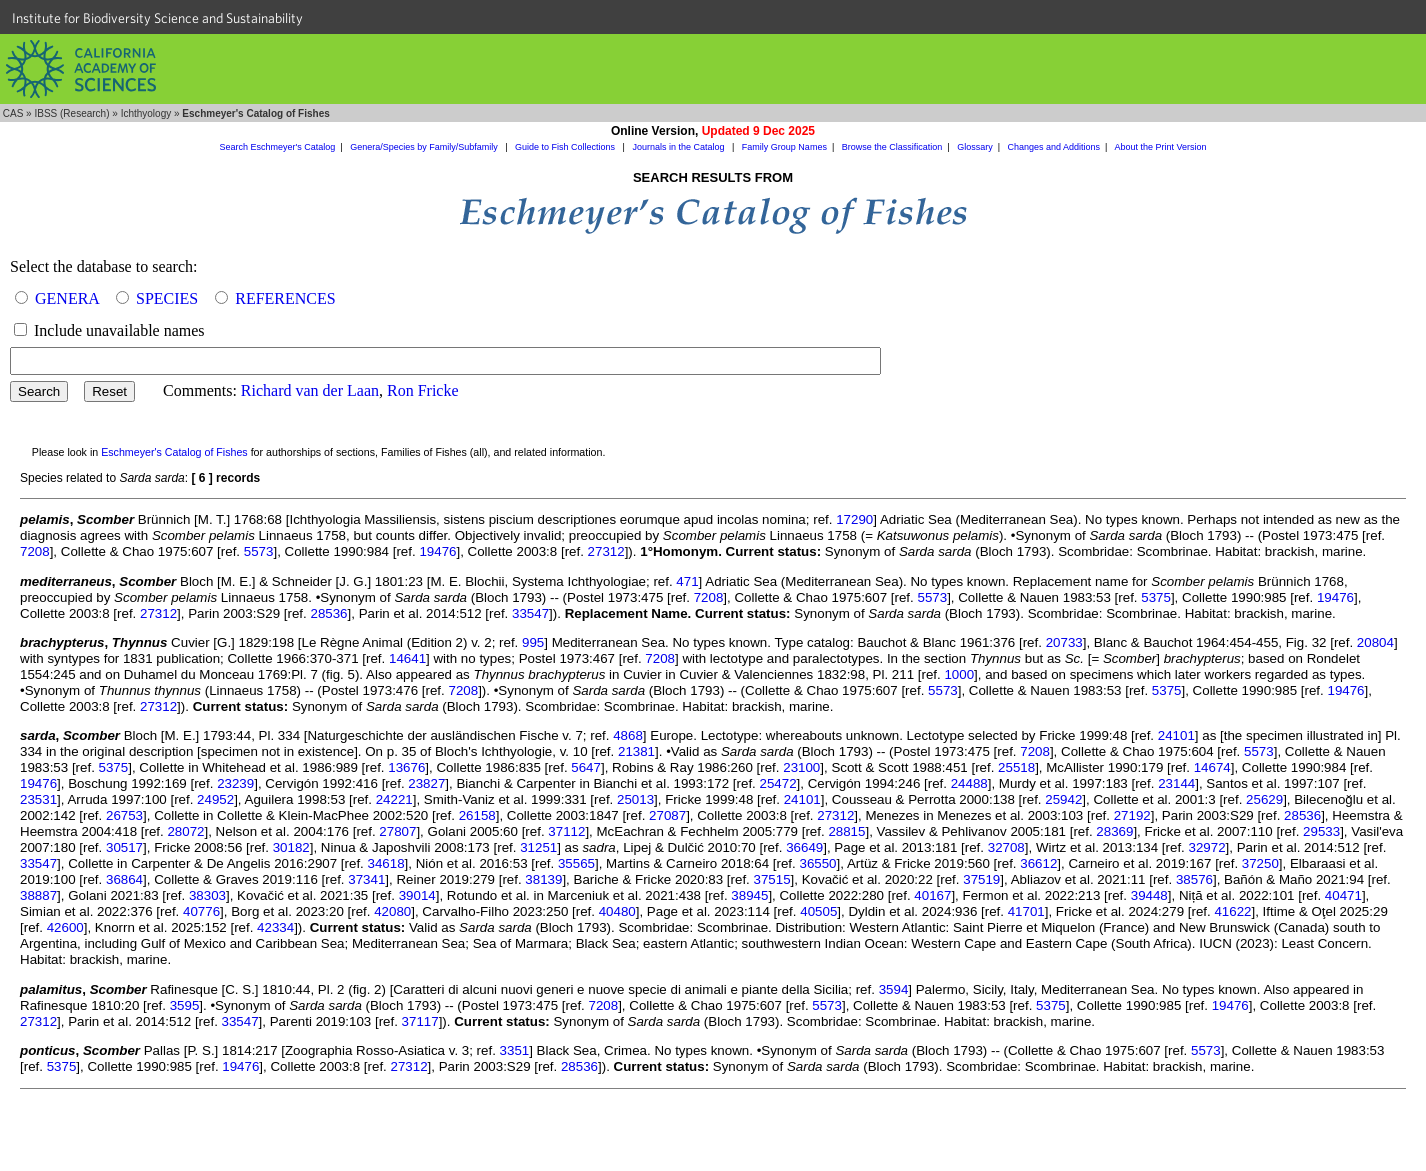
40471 (1343, 895)
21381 (636, 751)
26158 (477, 815)
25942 (1063, 799)
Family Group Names (784, 147)
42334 (275, 927)
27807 (397, 831)
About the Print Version (1160, 147)
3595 (185, 1005)
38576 (1194, 879)
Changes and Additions (1053, 147)
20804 (1375, 642)
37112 (566, 831)
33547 (530, 613)
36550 (817, 863)
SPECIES (167, 298)
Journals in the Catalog (679, 147)
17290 (854, 519)
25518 (1016, 767)
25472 (778, 783)
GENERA (67, 298)
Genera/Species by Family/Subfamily (425, 147)
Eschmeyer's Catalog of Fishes (174, 452)
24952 (215, 799)
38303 (207, 895)
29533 (1321, 831)
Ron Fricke (423, 390)
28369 (1114, 831)
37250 (1260, 863)
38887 (38, 895)
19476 (437, 551)
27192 (1132, 815)
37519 (981, 879)
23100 (801, 767)
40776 (201, 911)
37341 (366, 879)
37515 (772, 879)
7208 (35, 551)
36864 (124, 879)
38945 (749, 895)
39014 (417, 895)
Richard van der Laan (310, 390)
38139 (543, 879)
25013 (635, 799)
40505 (818, 911)
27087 (667, 815)
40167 (932, 895)
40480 (617, 911)
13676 (406, 767)
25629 (1264, 799)
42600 (65, 927)
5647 (586, 767)
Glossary (975, 147)
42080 (392, 911)
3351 (515, 1050)
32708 (1006, 847)
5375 (1156, 597)
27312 (606, 551)
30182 (291, 847)
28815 (846, 831)
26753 (124, 815)
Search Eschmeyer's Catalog (278, 147)
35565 (576, 863)
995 (533, 642)
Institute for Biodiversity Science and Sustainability (157, 18)
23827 (426, 783)
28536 (328, 613)
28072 (185, 831)
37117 (420, 1021)
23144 (1176, 783)
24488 (969, 783)
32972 (1207, 847)
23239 (235, 783)
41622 (1232, 911)
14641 (407, 658)
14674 (1212, 767)
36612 (1038, 863)
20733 (1064, 642)
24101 (1176, 735)
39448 (1149, 895)
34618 (386, 863)
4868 (628, 735)
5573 (259, 551)
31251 (538, 847)
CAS (13, 113)
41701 (1026, 911)
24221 (394, 799)
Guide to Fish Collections (566, 147)
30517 (124, 847)
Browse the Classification (892, 147)
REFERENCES (285, 298)
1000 (959, 674)
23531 (38, 799)
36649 (804, 847)
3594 (894, 989)
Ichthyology (146, 113)
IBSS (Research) (71, 113)
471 (687, 581)
